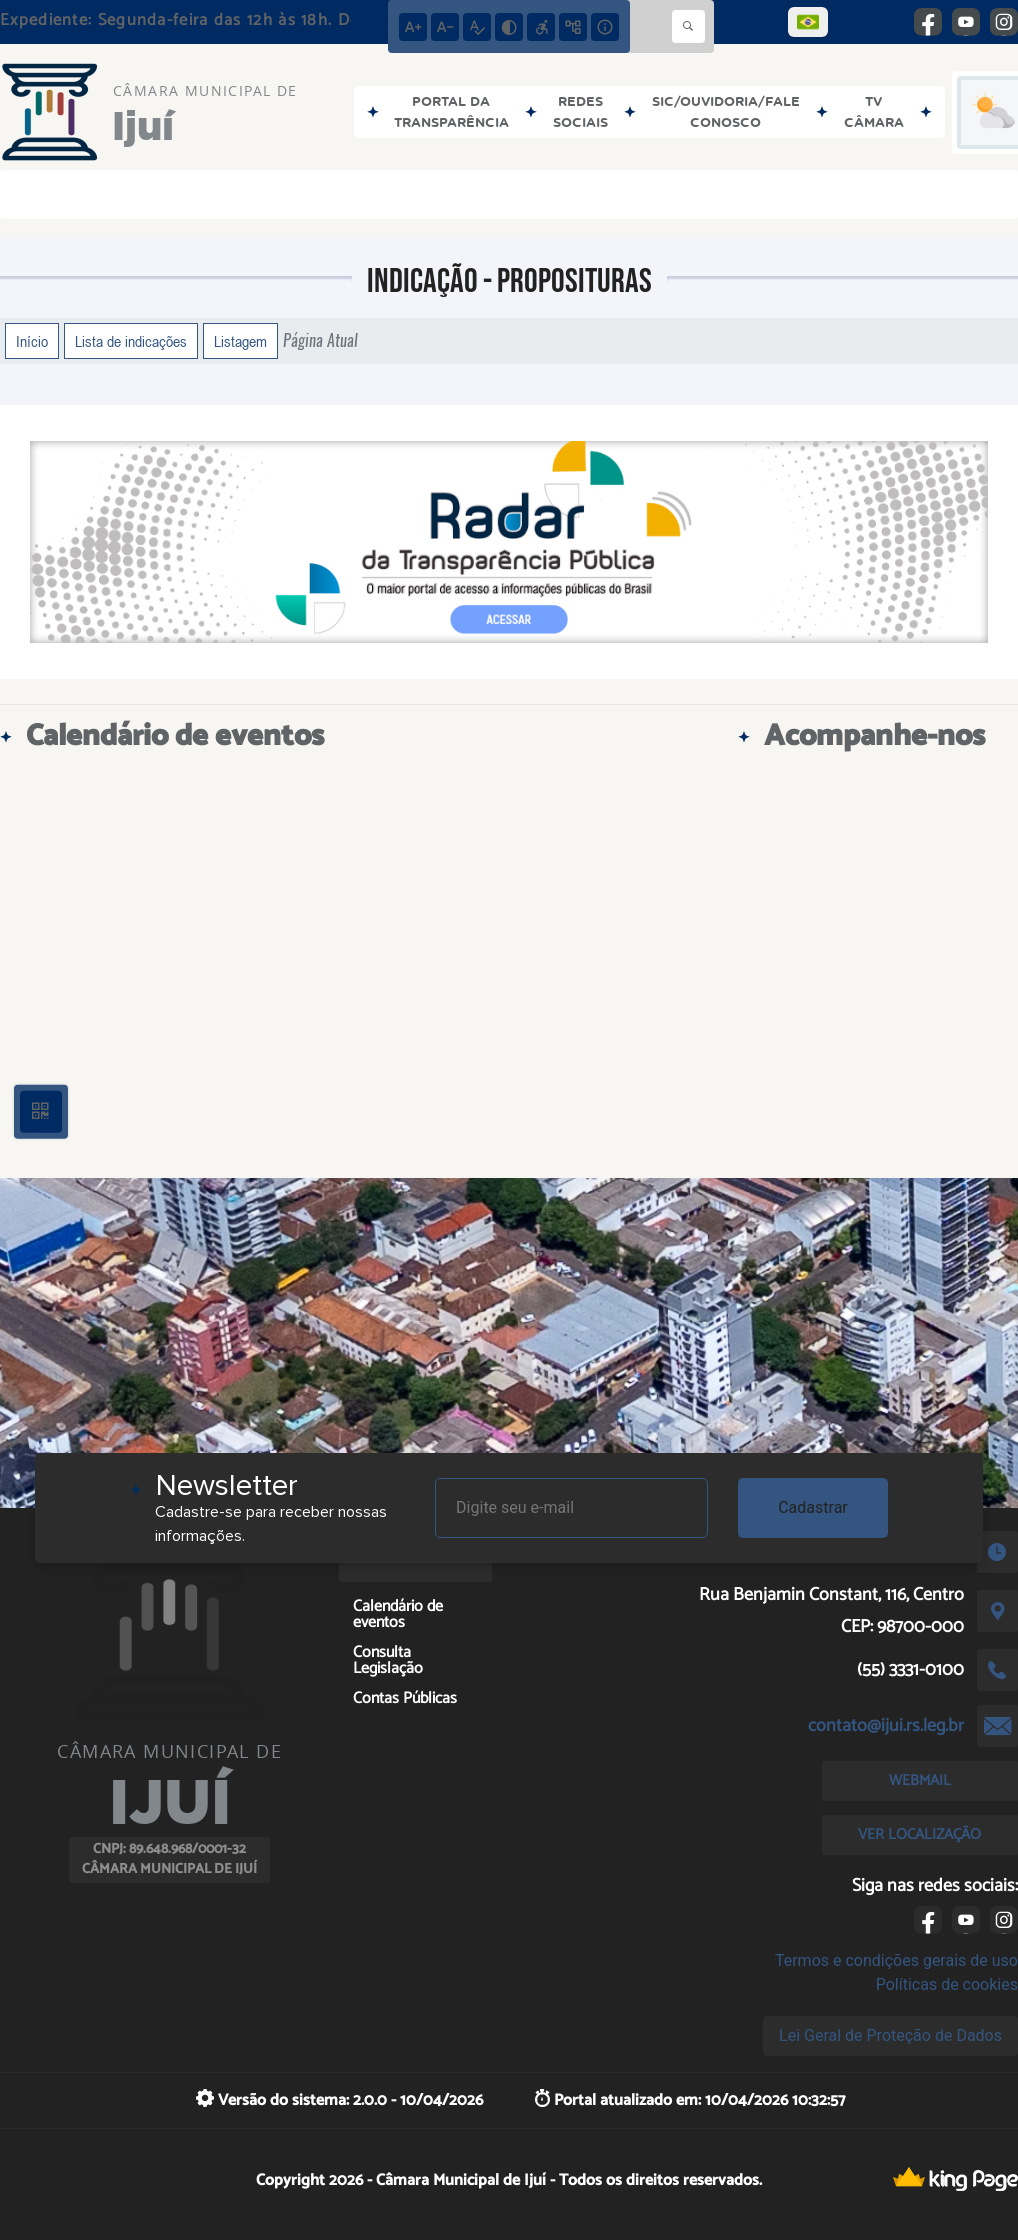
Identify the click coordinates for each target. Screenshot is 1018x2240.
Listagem (240, 341)
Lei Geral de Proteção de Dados (890, 2035)
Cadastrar (813, 1507)
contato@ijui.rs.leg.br (886, 1726)
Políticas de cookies (947, 1984)
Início (32, 341)
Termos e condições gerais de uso (896, 1960)
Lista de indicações (131, 341)
